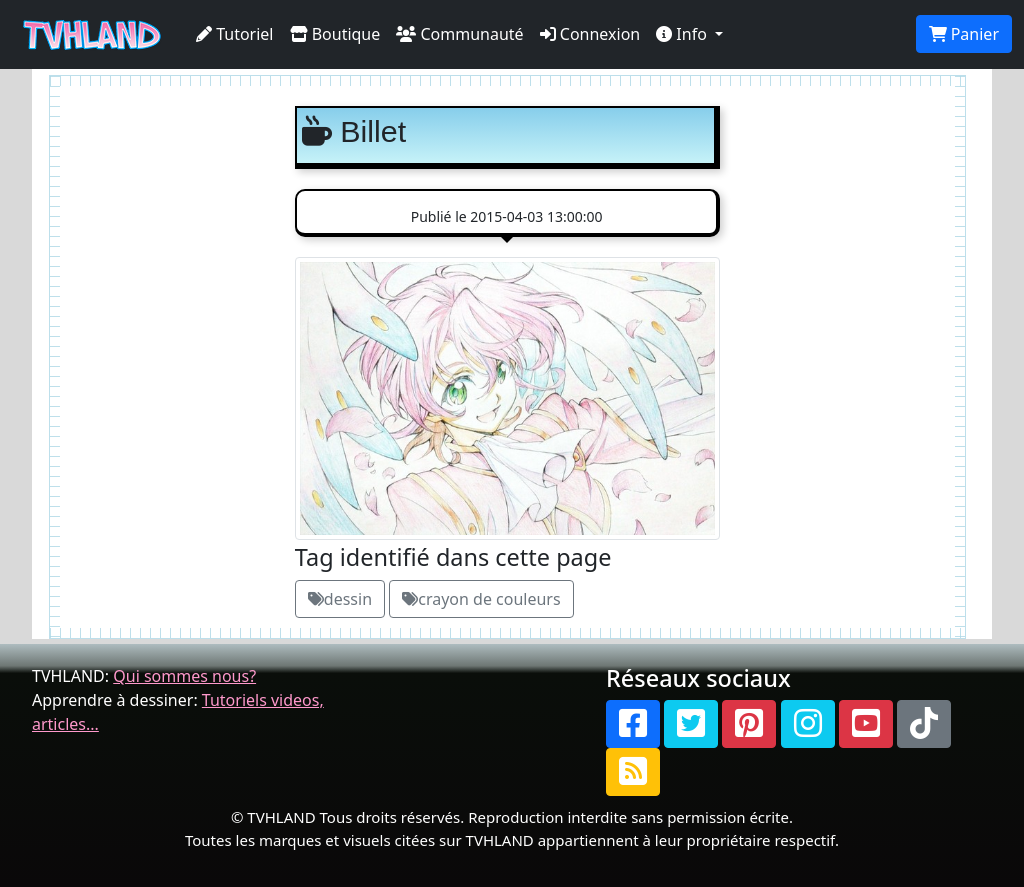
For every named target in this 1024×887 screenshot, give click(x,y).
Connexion (590, 34)
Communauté (459, 34)
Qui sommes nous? (184, 676)
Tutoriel (235, 34)
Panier (964, 34)
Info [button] (683, 34)
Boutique (335, 34)
